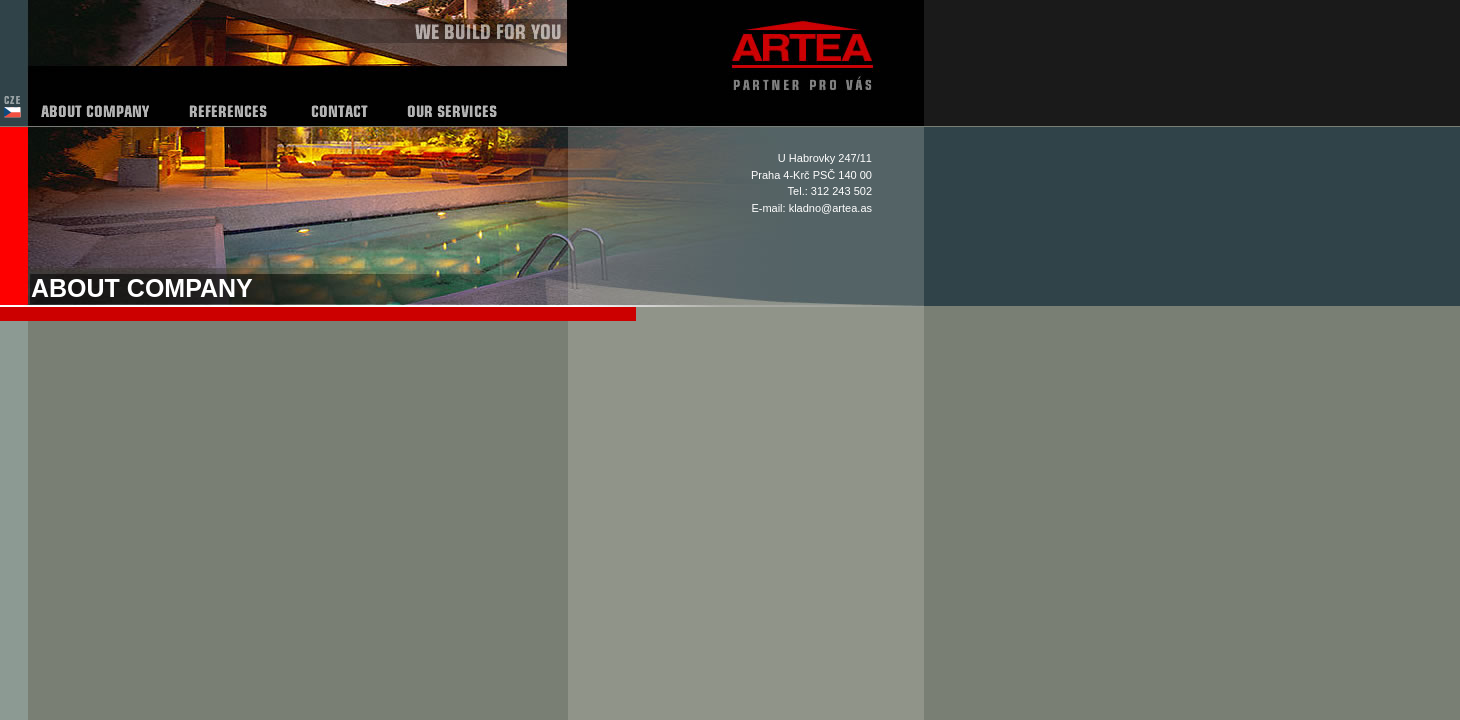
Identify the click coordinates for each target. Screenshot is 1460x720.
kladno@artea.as (830, 208)
